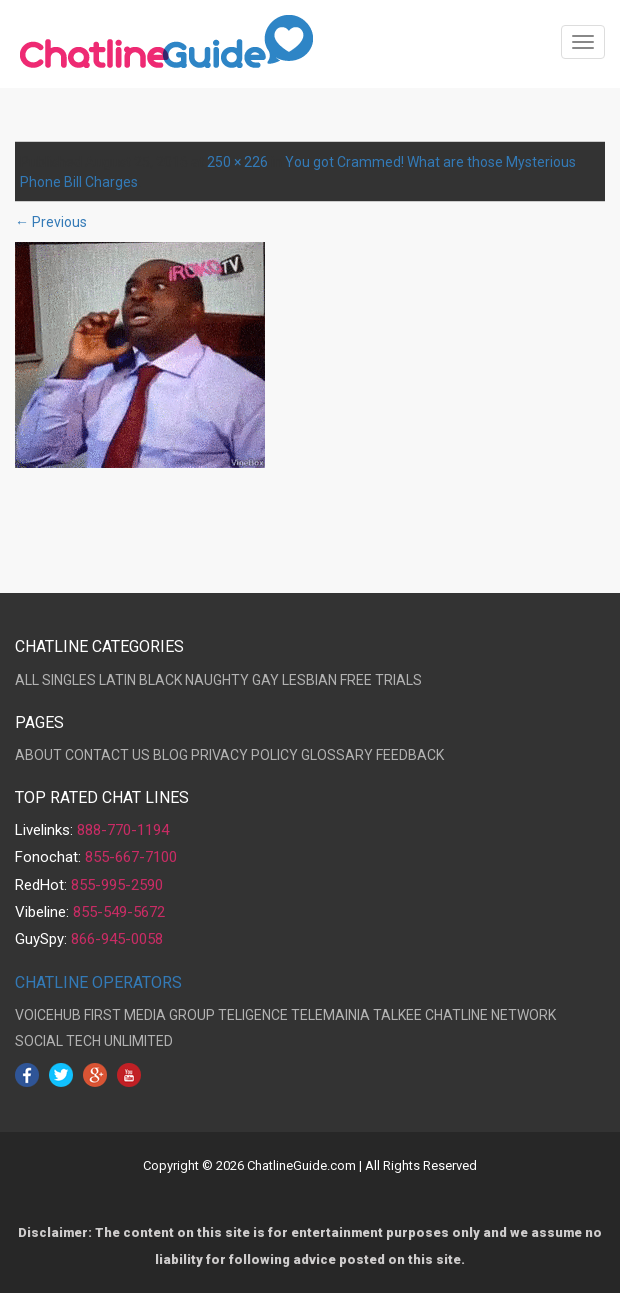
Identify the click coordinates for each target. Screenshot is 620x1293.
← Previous (51, 222)
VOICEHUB (48, 1015)
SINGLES (69, 680)
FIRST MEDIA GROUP (149, 1015)
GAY (265, 680)
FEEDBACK (410, 755)
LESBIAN (309, 680)
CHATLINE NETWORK (490, 1015)
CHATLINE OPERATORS (98, 982)
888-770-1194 (123, 830)
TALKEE (397, 1015)
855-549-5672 (119, 912)
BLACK (160, 680)
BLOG (170, 755)
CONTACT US (107, 755)
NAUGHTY (217, 680)
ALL (27, 680)
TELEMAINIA (330, 1015)
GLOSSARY (337, 755)
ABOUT (38, 755)
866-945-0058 (117, 939)
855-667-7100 (131, 857)
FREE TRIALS (381, 680)
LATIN (117, 680)
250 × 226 (237, 162)
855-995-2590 (117, 885)
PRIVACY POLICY (244, 755)
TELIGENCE (253, 1015)
